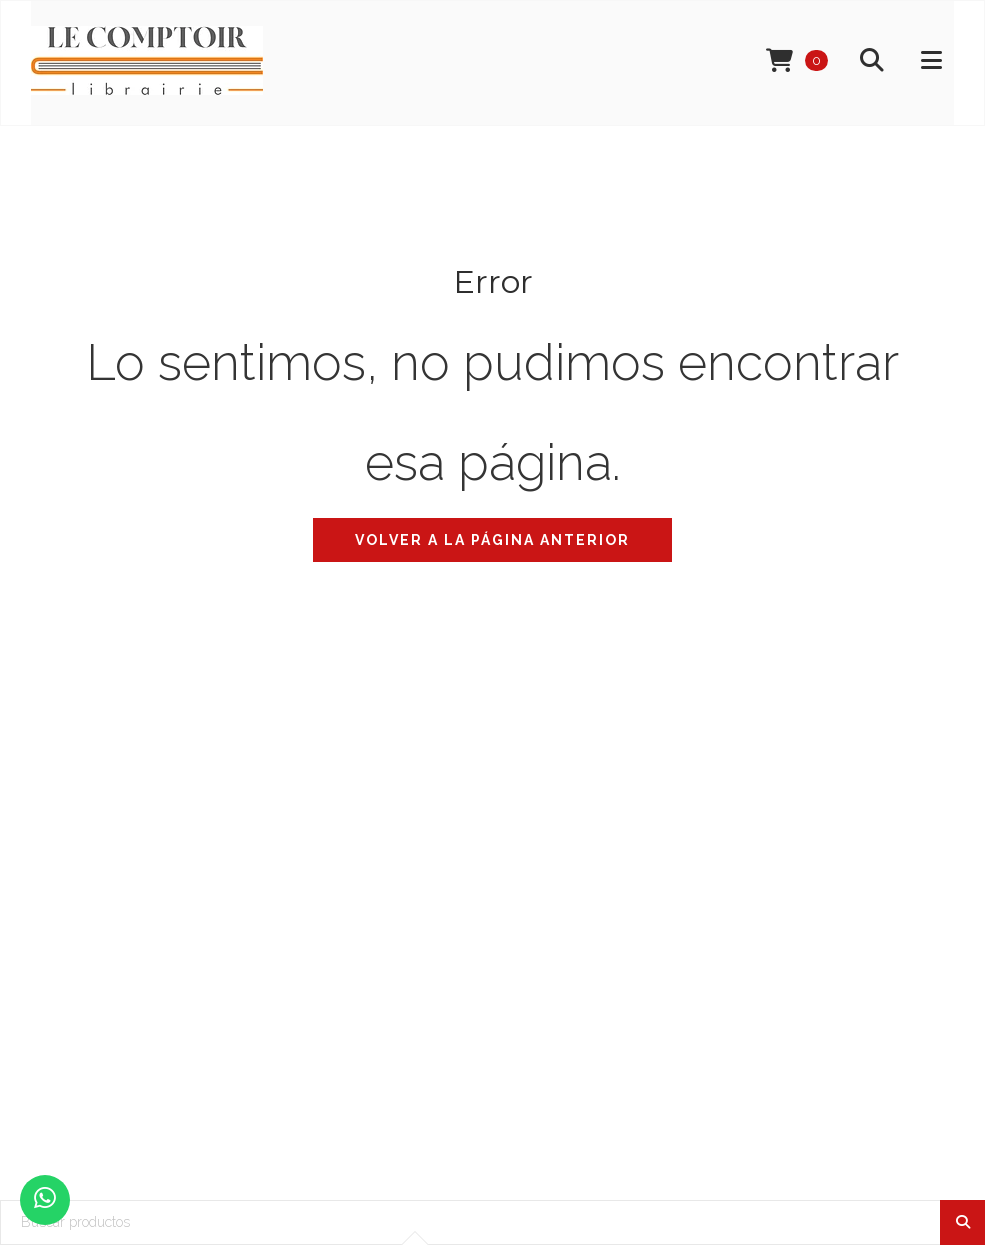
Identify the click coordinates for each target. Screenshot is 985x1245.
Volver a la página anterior (492, 540)
